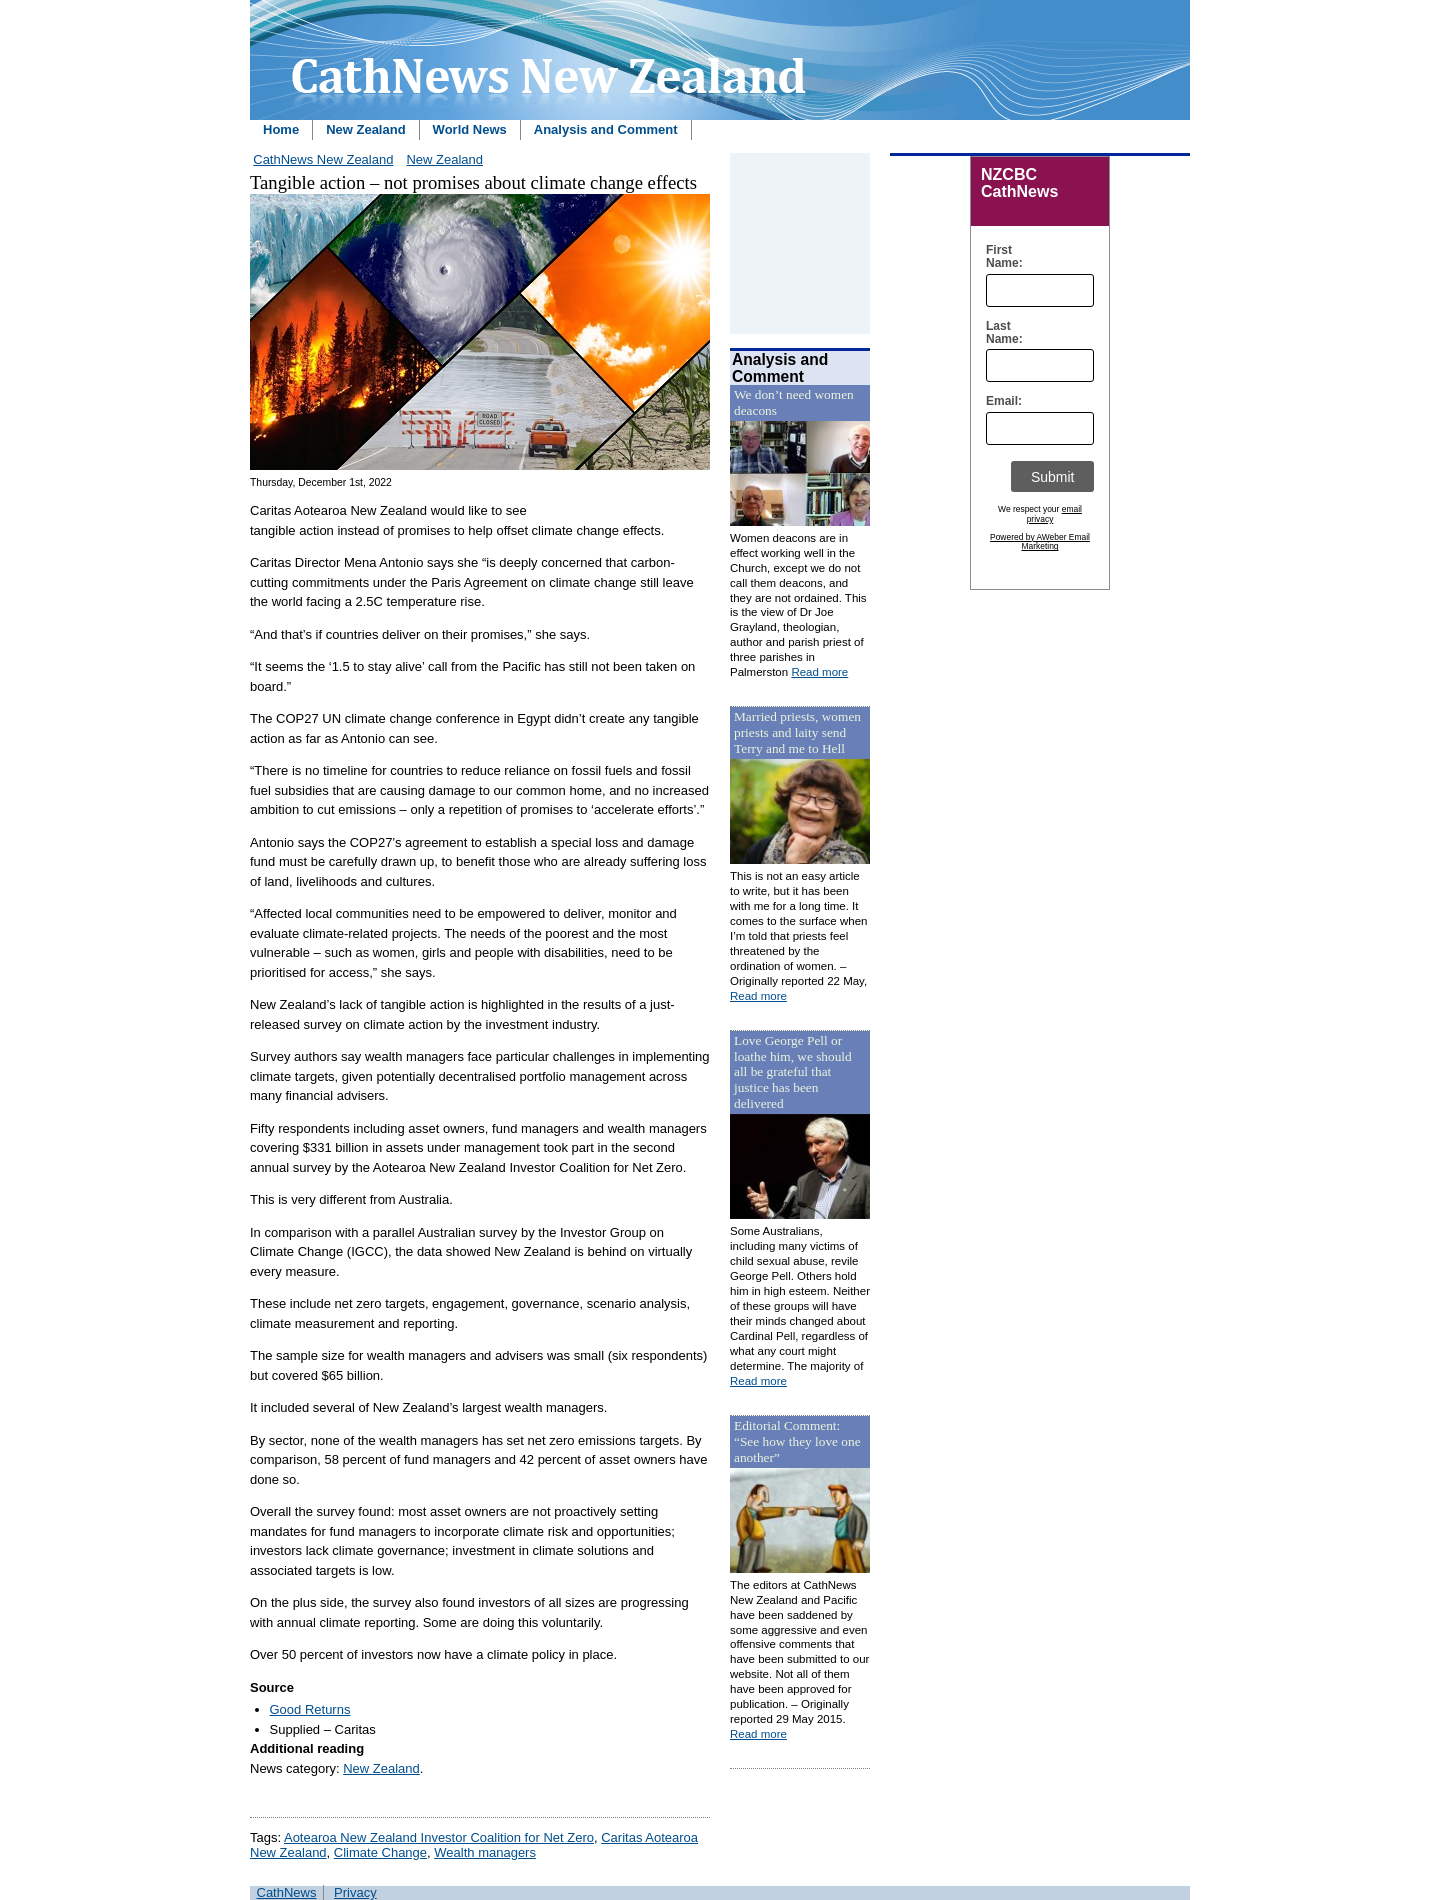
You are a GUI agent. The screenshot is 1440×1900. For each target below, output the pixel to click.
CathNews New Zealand (323, 159)
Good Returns (310, 1709)
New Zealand (365, 129)
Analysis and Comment (606, 129)
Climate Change (380, 1852)
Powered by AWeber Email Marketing (1040, 542)
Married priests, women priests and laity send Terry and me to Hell (797, 732)
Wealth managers (485, 1852)
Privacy (355, 1892)
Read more (819, 672)
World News (470, 129)
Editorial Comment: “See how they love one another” (797, 1441)
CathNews (287, 1892)
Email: (999, 401)
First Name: (999, 257)
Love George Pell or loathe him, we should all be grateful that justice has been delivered (793, 1072)
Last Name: (999, 333)
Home (281, 129)
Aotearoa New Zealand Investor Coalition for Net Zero (439, 1837)
